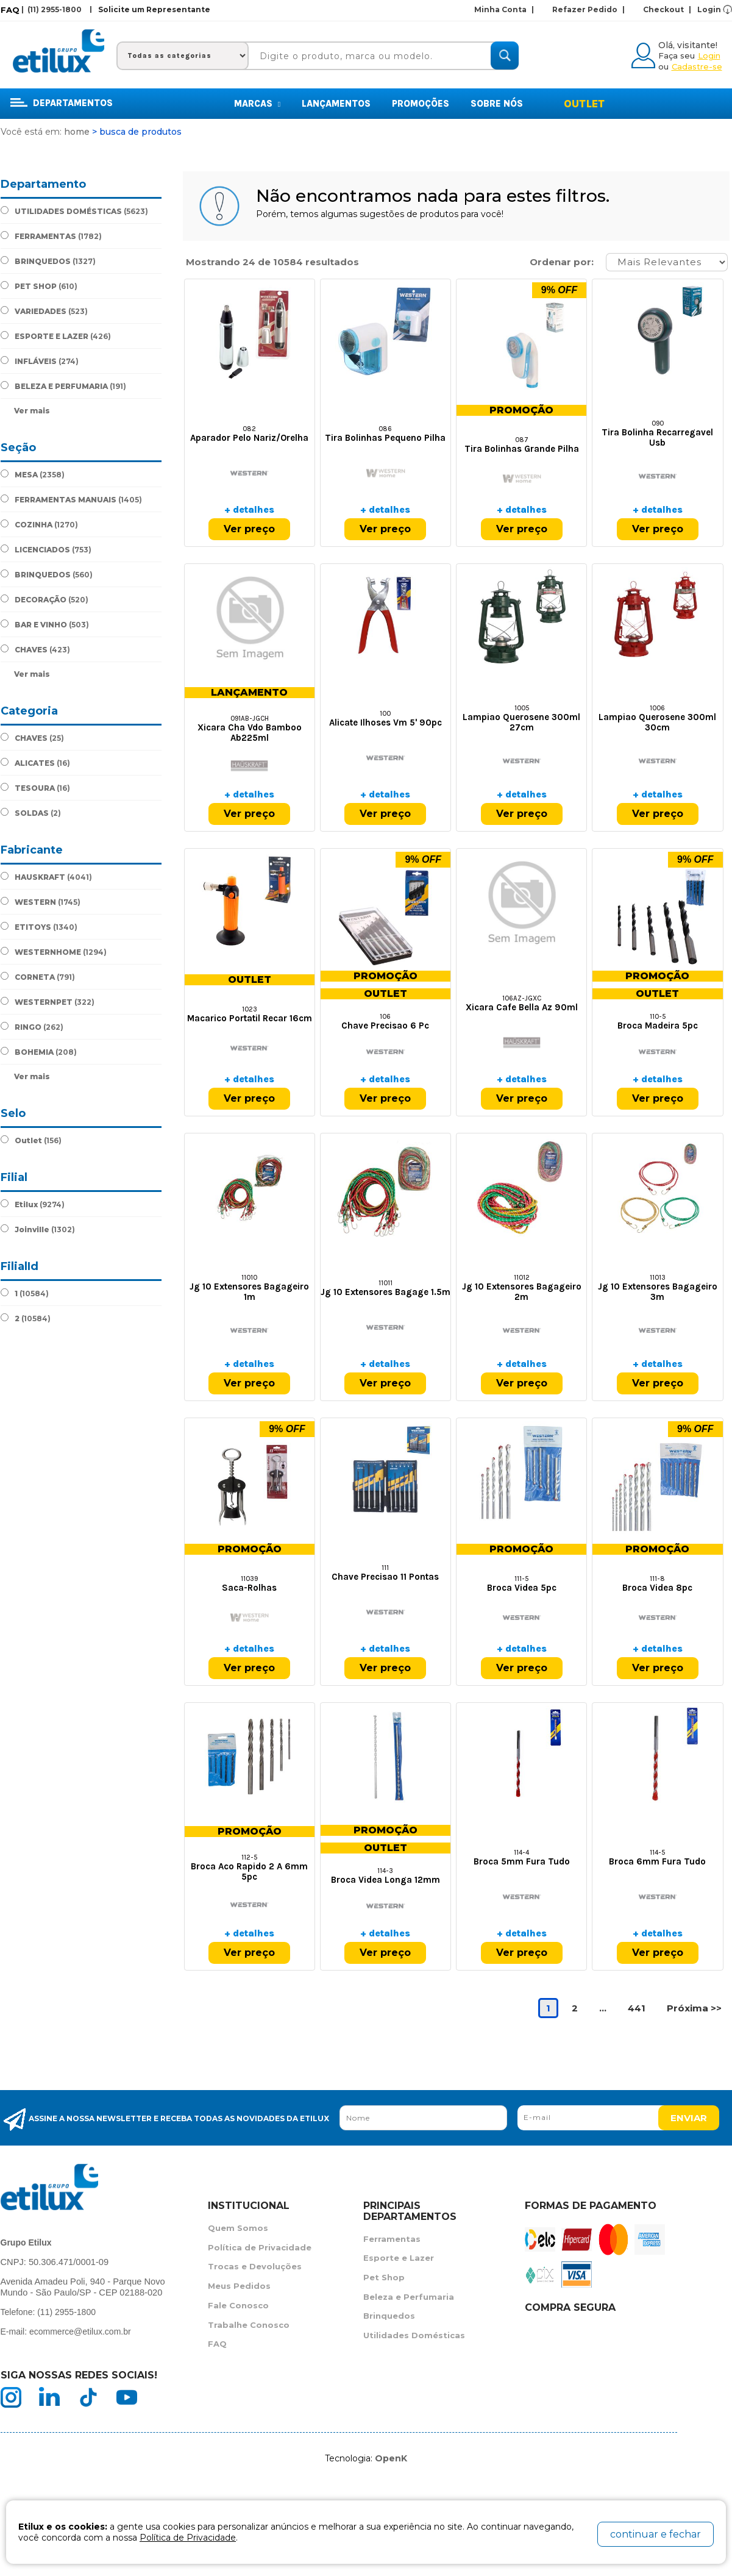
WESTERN (40, 902)
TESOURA (35, 788)
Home (77, 131)
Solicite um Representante (154, 9)
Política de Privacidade (259, 2248)
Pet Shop (384, 2278)
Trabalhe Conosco (249, 2326)
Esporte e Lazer (398, 2258)
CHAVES (35, 649)
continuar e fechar (655, 2534)
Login (709, 9)
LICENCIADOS (46, 549)
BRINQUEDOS (48, 261)
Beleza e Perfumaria (408, 2298)
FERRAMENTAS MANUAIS (71, 499)
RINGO (32, 1027)
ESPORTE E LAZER (56, 336)
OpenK (391, 2458)
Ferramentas (392, 2239)
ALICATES (35, 763)
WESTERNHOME (54, 952)
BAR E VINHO (45, 624)
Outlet (584, 103)
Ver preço (249, 529)
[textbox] (378, 55)
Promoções (420, 103)
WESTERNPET (47, 1002)
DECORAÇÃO (44, 599)
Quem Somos (238, 2228)
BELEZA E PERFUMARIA (63, 386)
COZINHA (39, 524)
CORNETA (38, 977)
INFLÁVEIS (40, 361)
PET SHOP (39, 286)
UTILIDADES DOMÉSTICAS (74, 211)
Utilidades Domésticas (414, 2337)
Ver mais (32, 410)
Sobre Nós (497, 103)
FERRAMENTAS (51, 236)
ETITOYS (39, 927)
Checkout (667, 9)
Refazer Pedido (588, 9)
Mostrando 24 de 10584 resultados (272, 262)
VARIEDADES (44, 311)
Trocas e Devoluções (255, 2267)
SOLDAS (31, 813)
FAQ (10, 10)
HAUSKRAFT (46, 877)
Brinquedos (389, 2317)
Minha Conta (504, 9)
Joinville (38, 1229)
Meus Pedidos (239, 2287)
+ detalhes (249, 510)
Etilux (33, 1204)
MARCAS (257, 103)
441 (636, 2008)
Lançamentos (336, 103)
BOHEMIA (39, 1052)
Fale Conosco (238, 2307)
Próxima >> (694, 2008)
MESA (33, 474)
